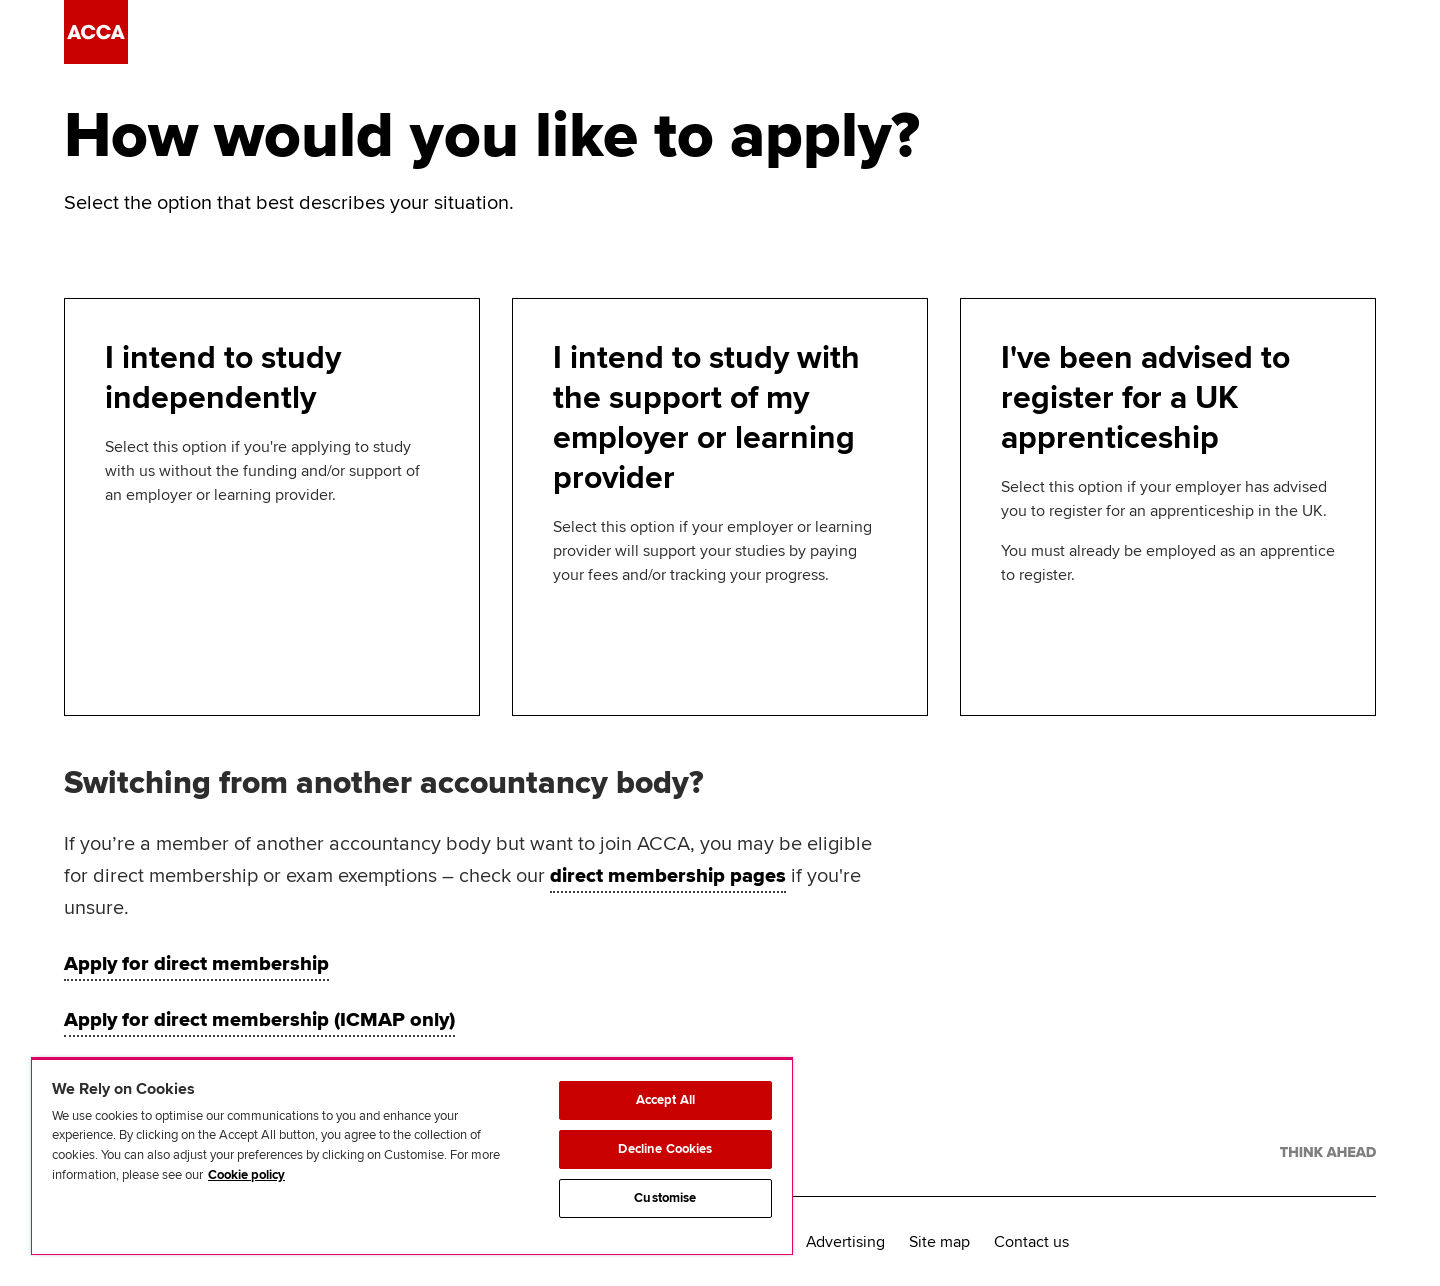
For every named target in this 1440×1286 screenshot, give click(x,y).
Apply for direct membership (196, 964)
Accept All (665, 1100)
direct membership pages (668, 876)
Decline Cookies (665, 1149)
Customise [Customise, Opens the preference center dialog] (665, 1198)
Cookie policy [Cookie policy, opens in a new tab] (246, 1175)
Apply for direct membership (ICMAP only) (259, 1020)
